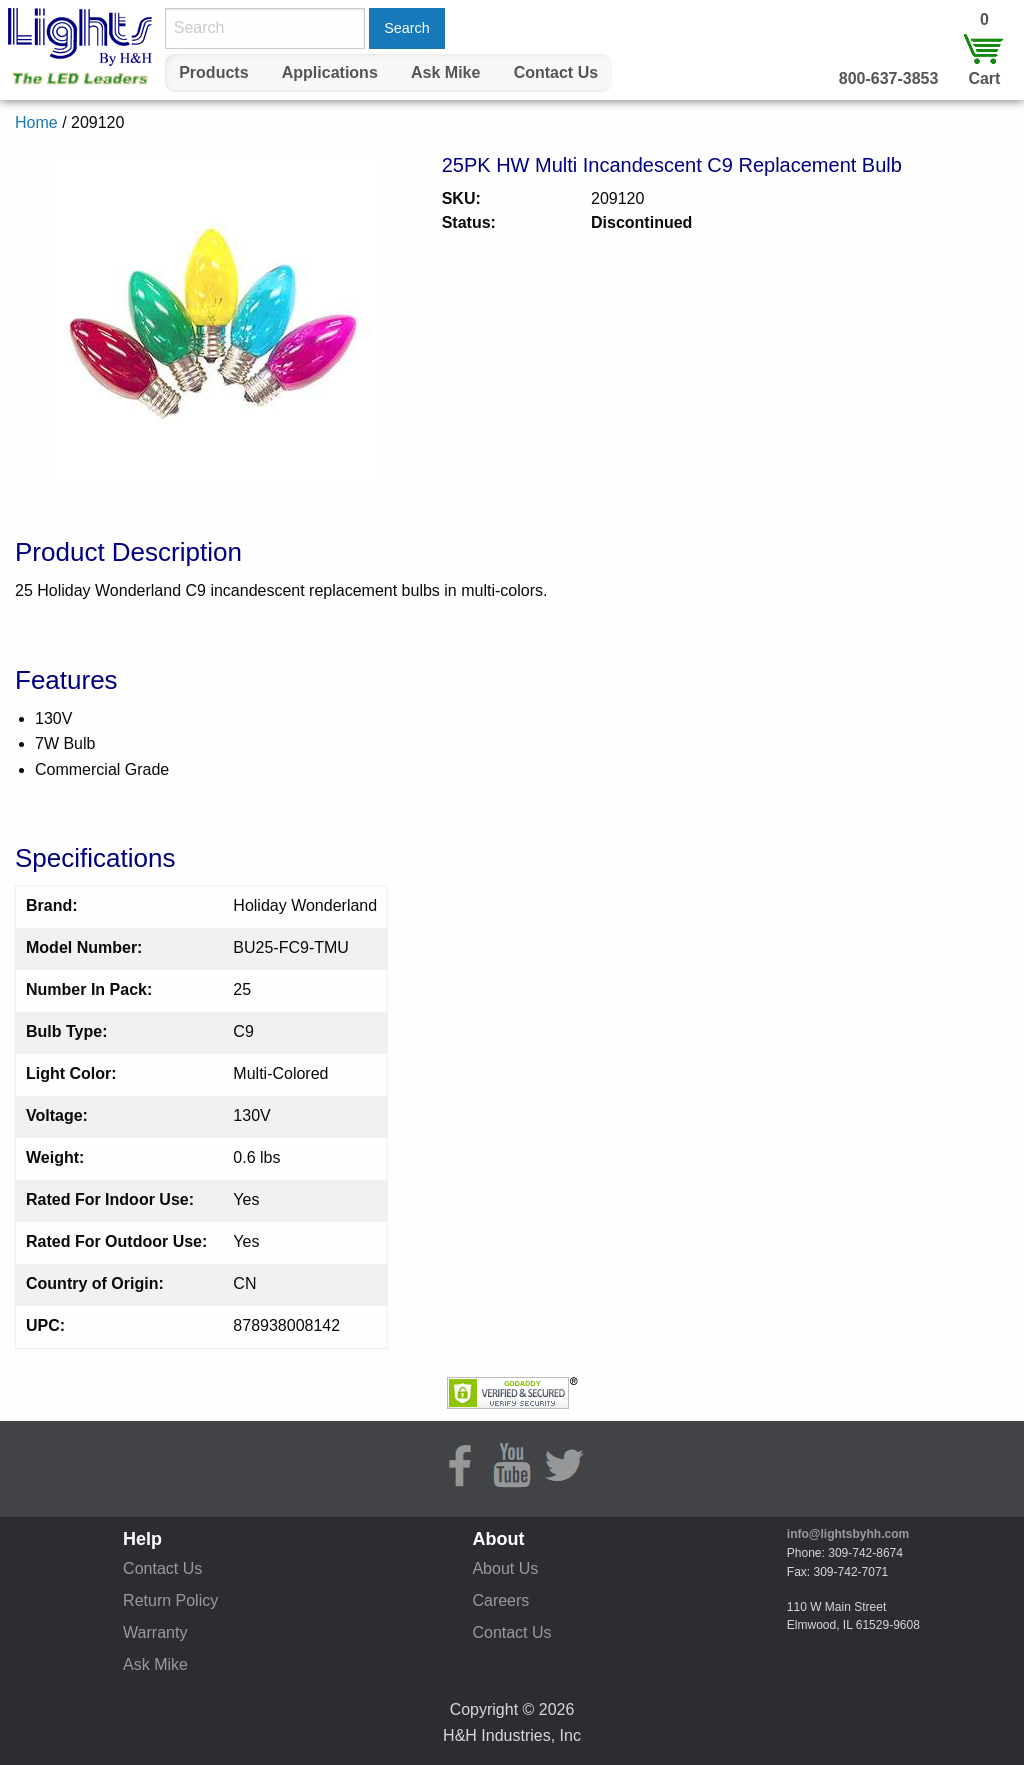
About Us (505, 1568)
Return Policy (170, 1600)
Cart (984, 78)
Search (407, 28)
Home (36, 122)
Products (213, 72)
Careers (500, 1600)
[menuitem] (214, 73)
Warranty (155, 1632)
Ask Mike (445, 72)
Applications (330, 72)
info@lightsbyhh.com (848, 1534)
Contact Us (556, 72)
